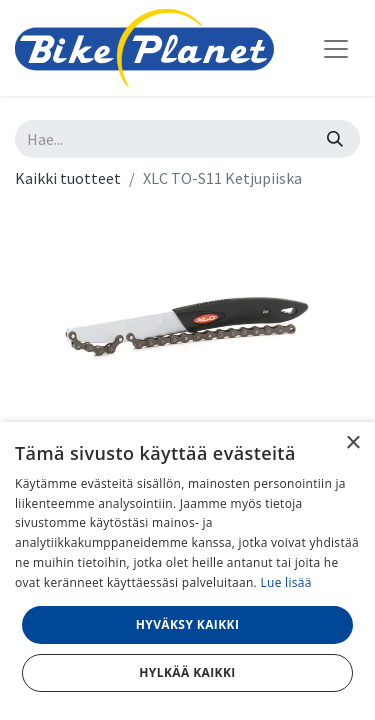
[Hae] (335, 139)
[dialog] (187, 571)
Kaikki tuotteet (68, 178)
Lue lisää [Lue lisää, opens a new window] (285, 582)
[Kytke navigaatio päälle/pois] (336, 48)
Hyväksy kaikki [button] (188, 624)
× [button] (352, 443)
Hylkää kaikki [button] (187, 672)
